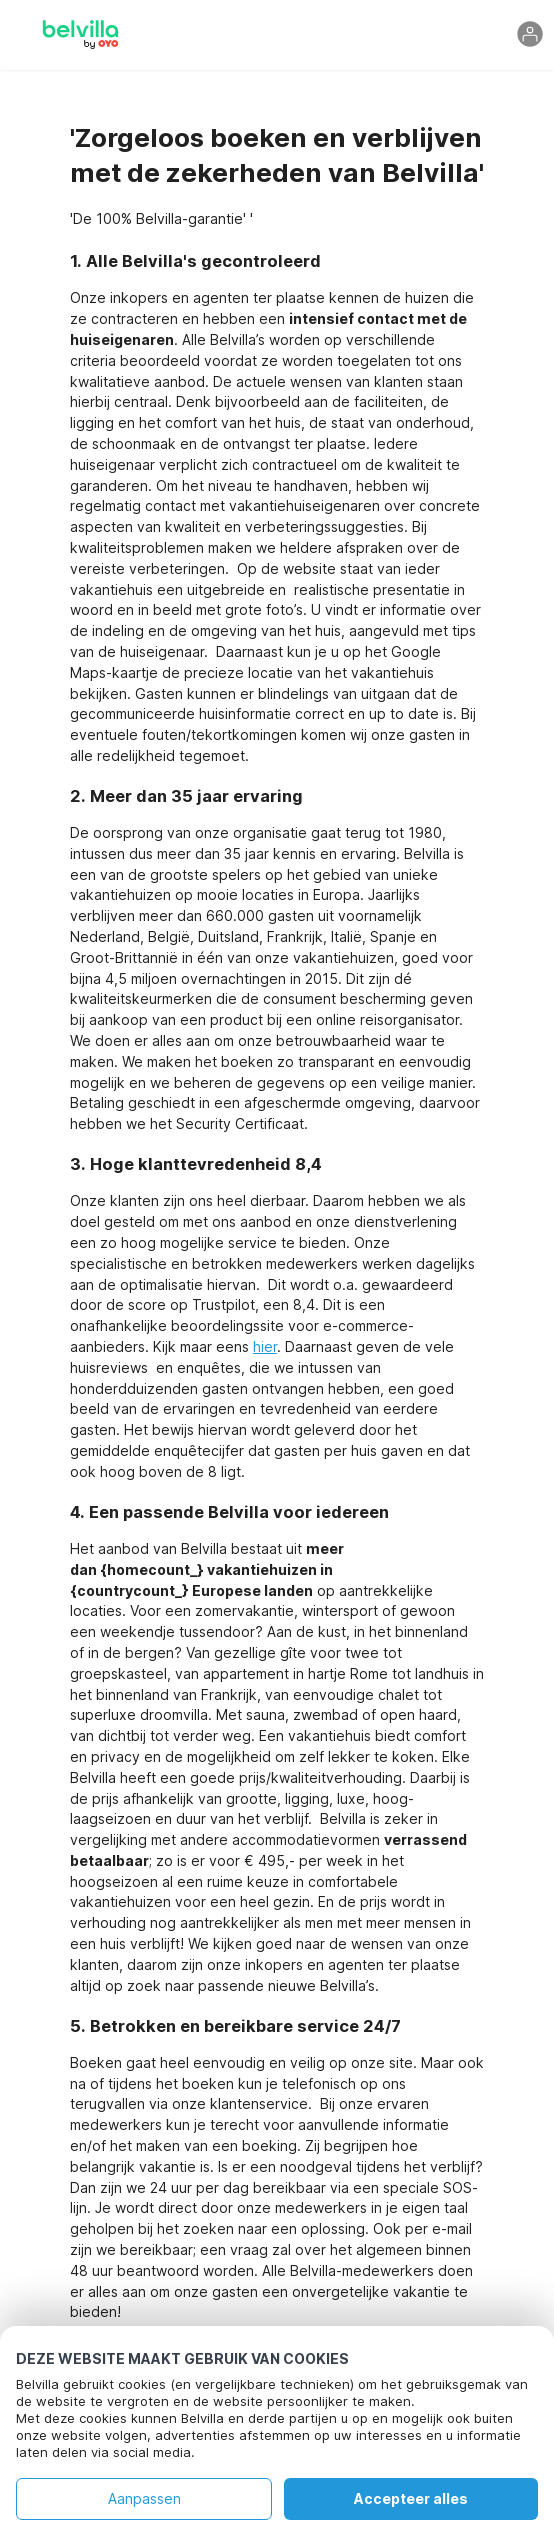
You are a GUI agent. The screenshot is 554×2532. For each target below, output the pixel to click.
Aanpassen (144, 2498)
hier (265, 1346)
